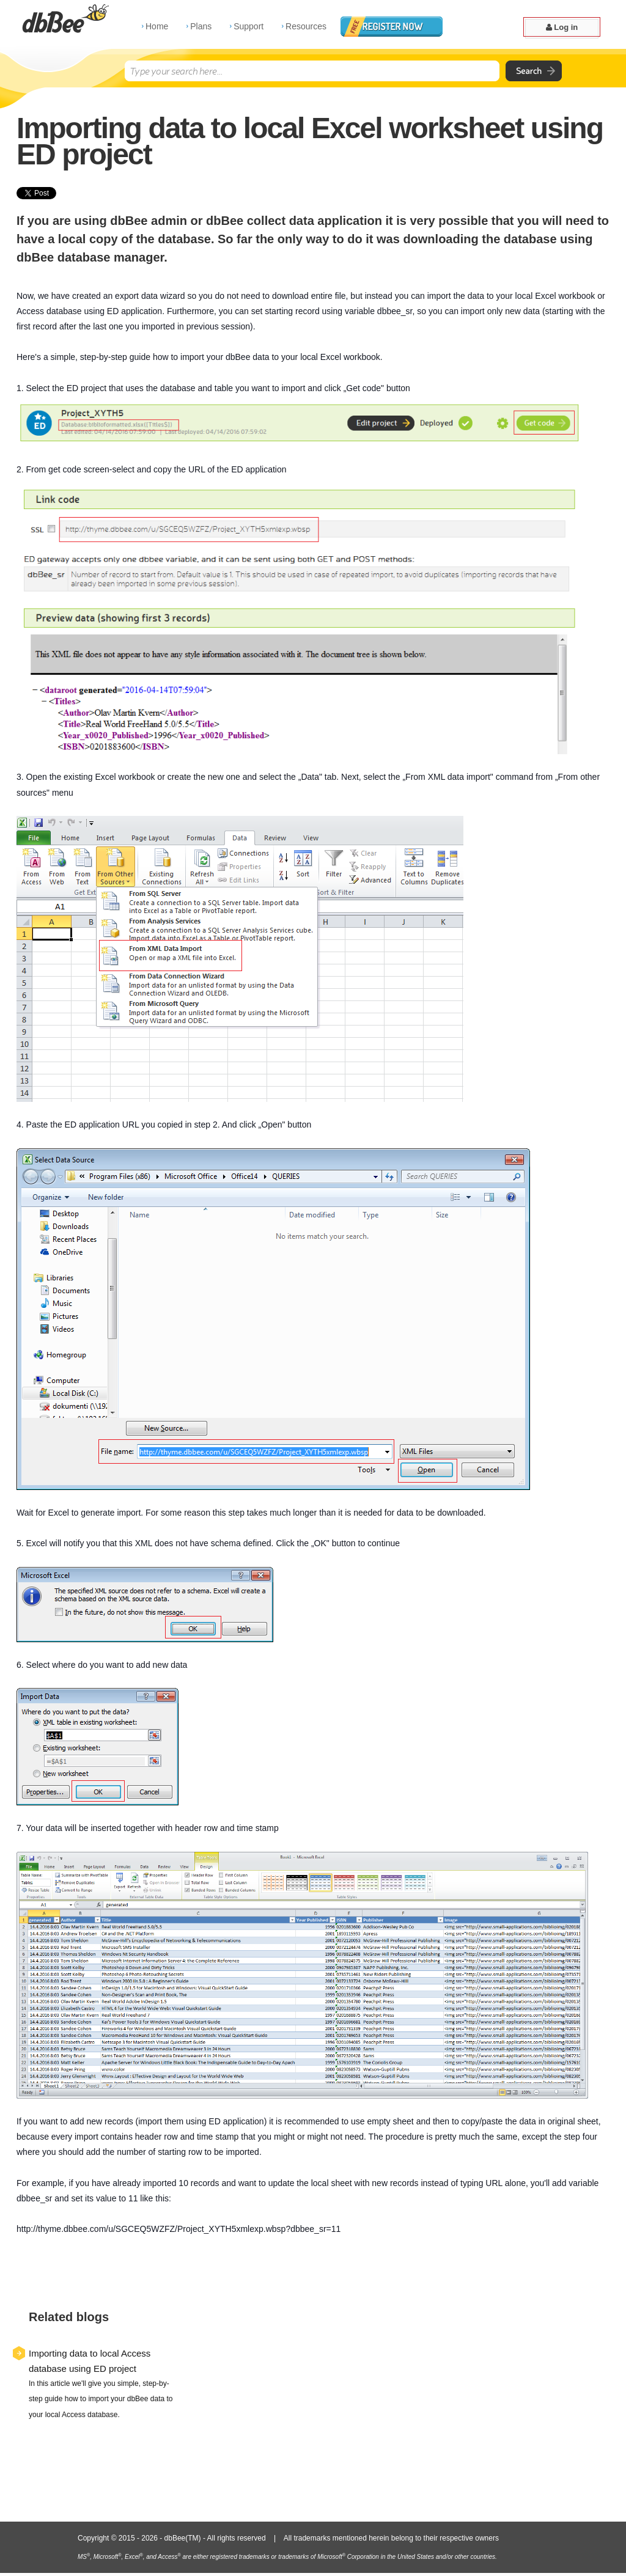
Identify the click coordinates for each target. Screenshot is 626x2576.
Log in (562, 27)
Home (156, 26)
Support (248, 26)
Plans (201, 26)
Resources (305, 26)
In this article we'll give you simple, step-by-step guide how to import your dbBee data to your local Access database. (100, 2398)
